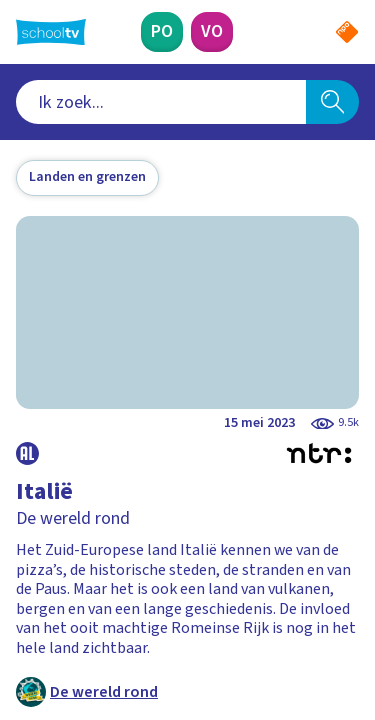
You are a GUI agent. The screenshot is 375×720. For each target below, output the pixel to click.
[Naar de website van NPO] (347, 32)
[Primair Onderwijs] (162, 32)
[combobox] (161, 102)
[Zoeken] (332, 102)
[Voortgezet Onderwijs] (212, 32)
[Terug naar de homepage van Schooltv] (51, 32)
